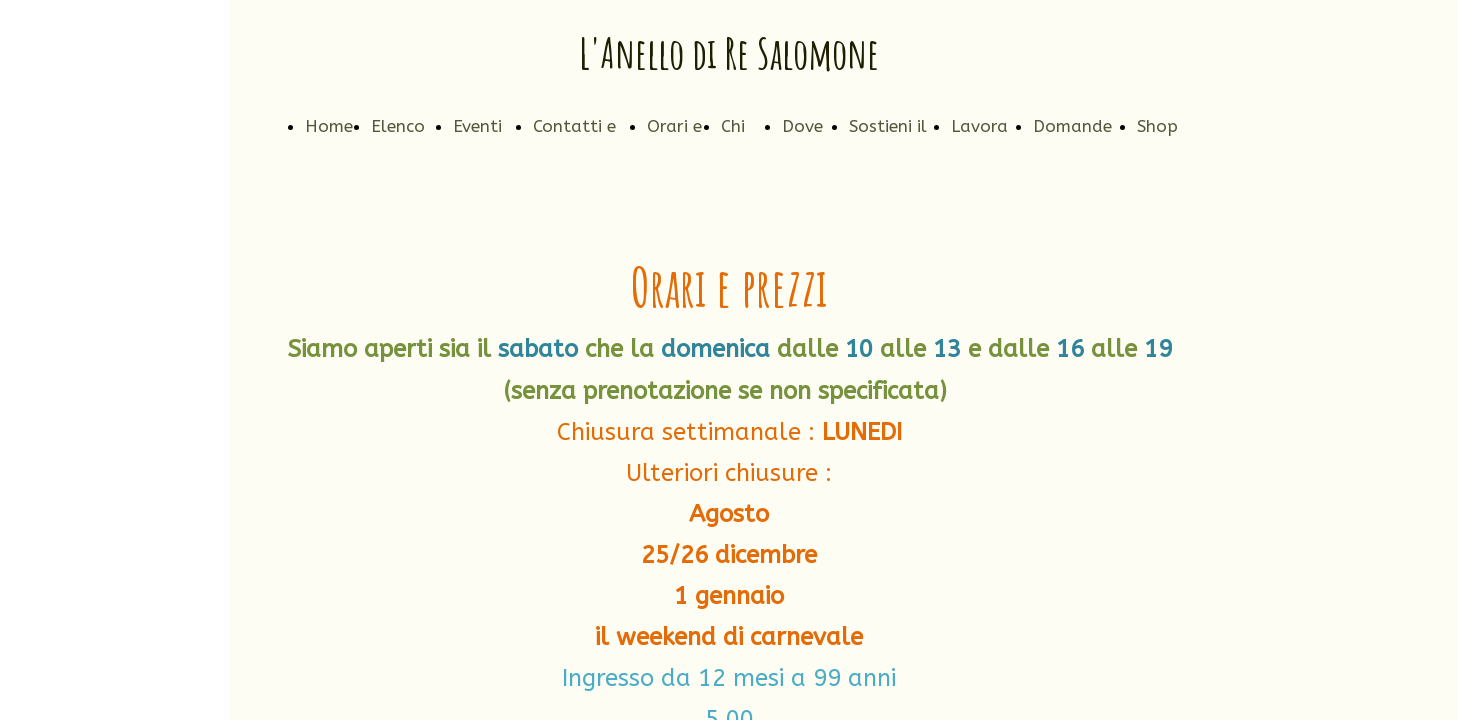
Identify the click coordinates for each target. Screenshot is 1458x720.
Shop (1157, 126)
